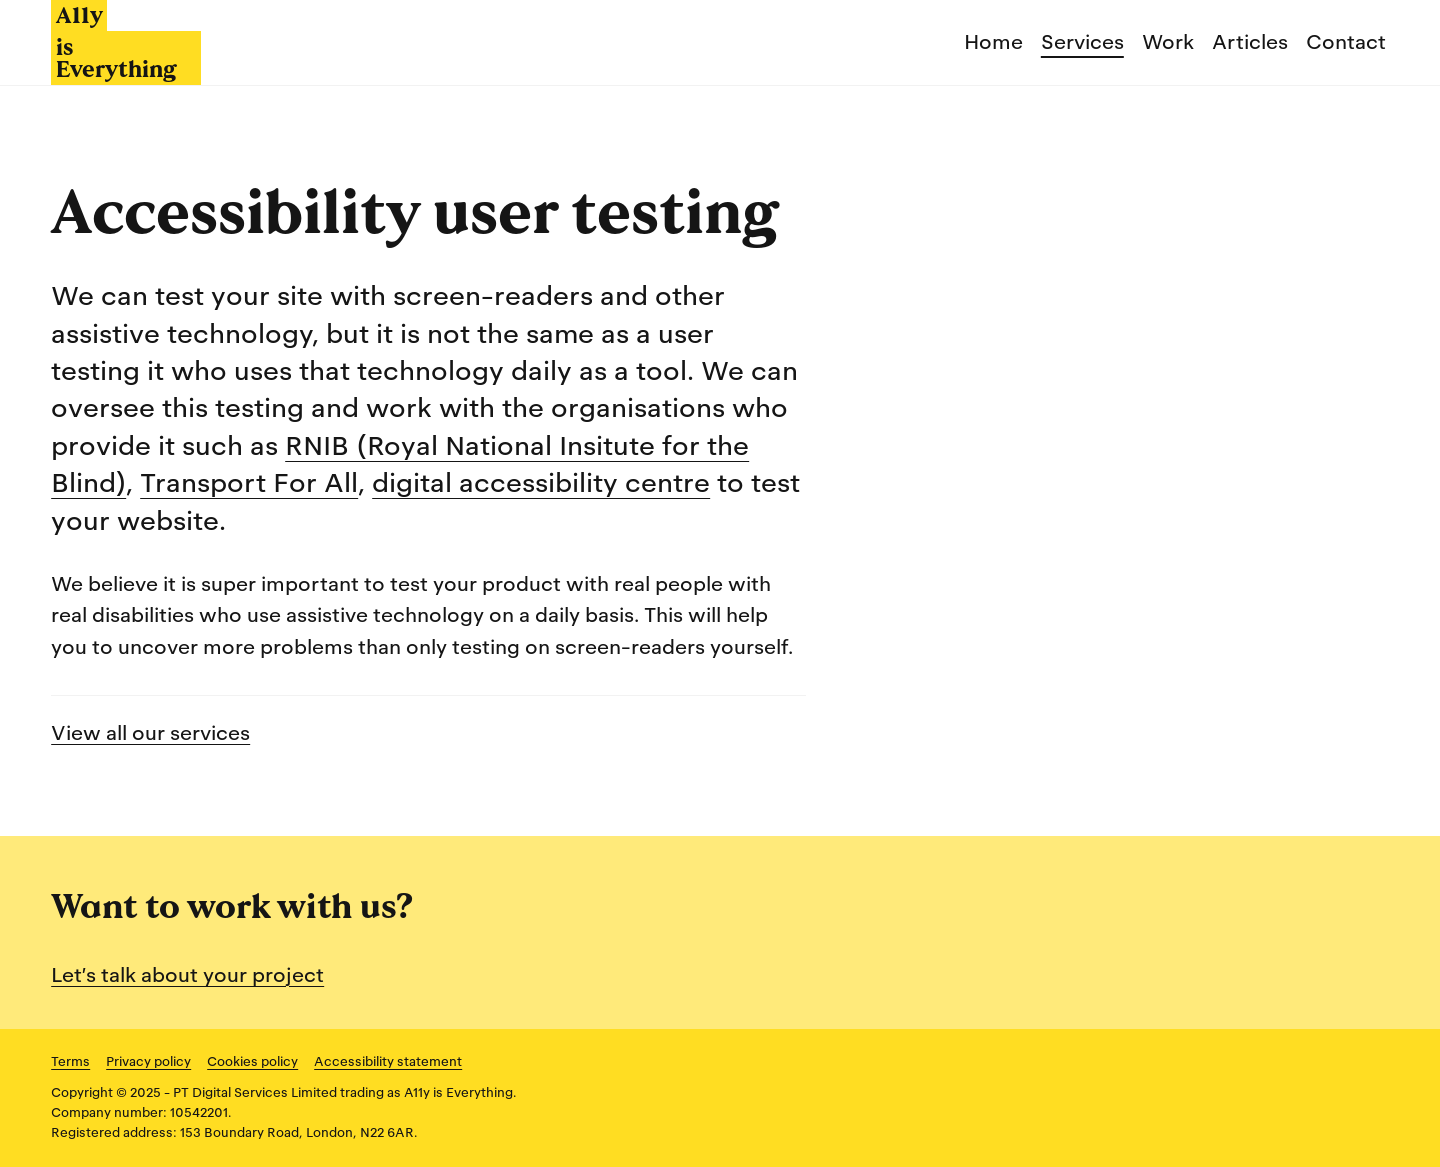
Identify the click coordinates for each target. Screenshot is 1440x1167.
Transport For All (249, 483)
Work (1168, 42)
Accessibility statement (388, 1062)
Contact (1346, 42)
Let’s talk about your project (187, 975)
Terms (70, 1062)
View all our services (150, 733)
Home (993, 42)
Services (1082, 42)
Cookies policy (252, 1062)
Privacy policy (148, 1062)
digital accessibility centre (541, 483)
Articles (1250, 42)
